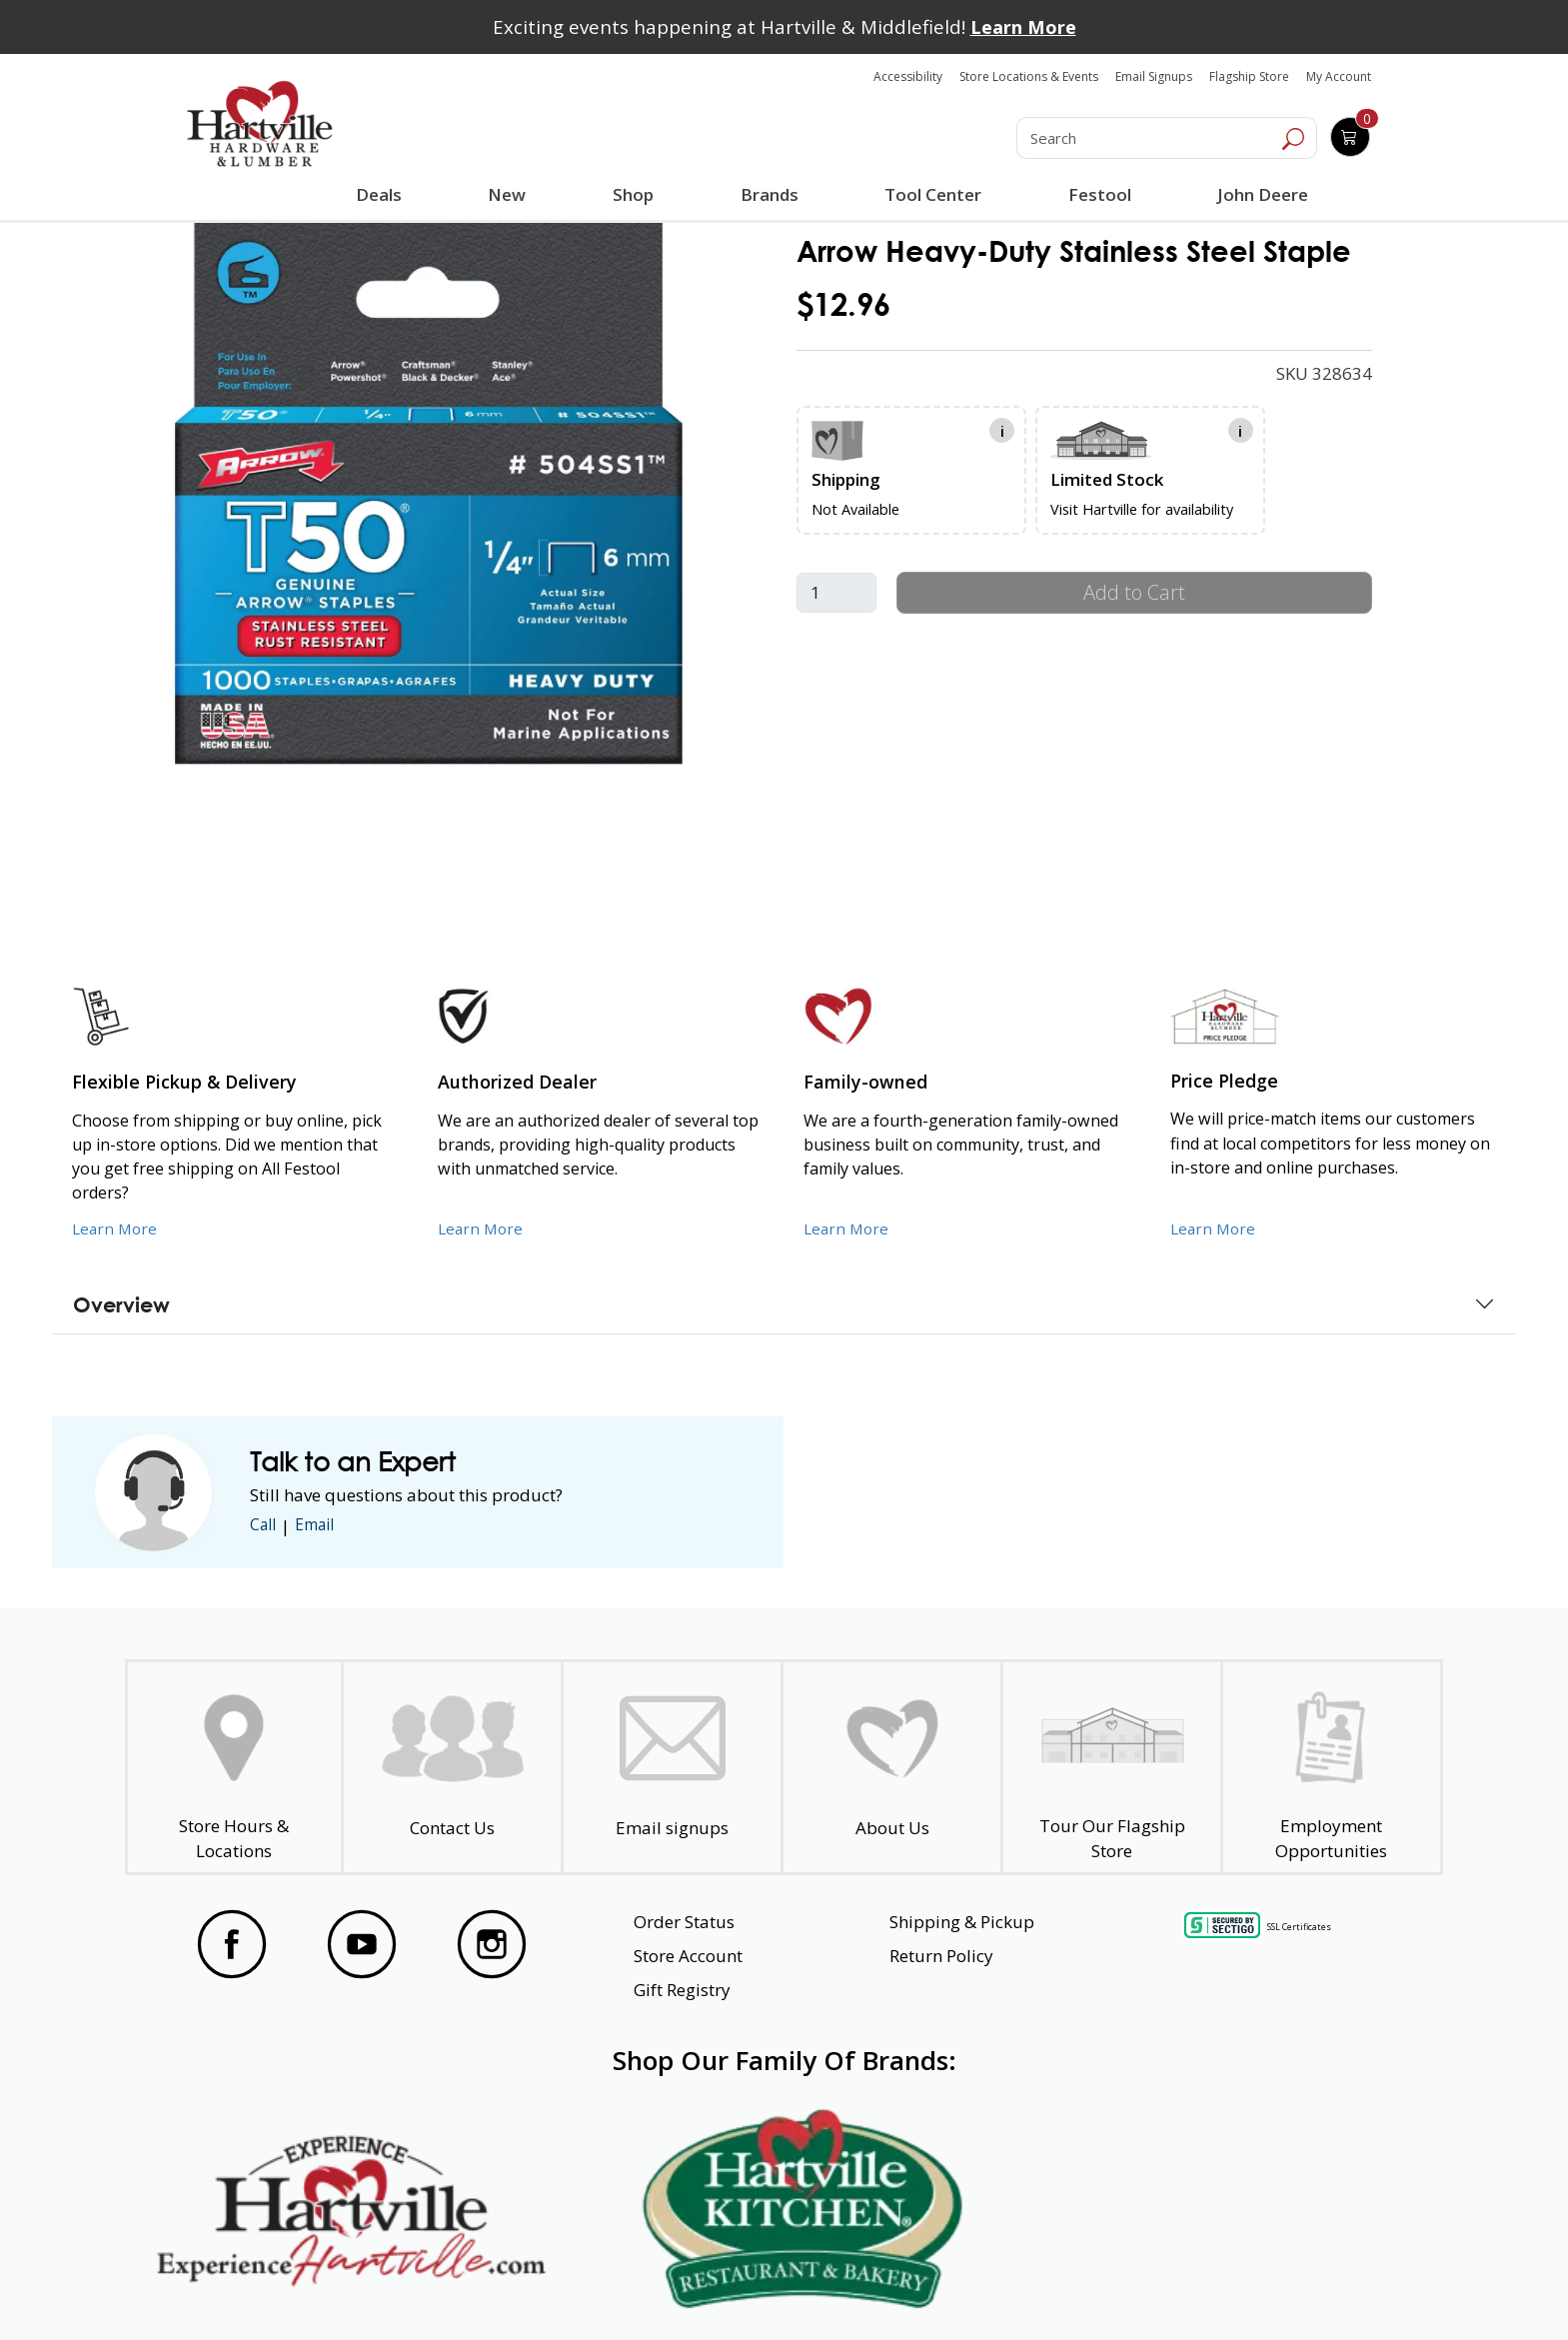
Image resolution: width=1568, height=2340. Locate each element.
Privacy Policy (493, 2289)
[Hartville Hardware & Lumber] (260, 124)
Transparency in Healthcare (995, 2289)
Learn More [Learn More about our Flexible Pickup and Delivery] (116, 1227)
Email (322, 1525)
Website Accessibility (261, 2289)
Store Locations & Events (1028, 76)
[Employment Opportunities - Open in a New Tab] (1331, 1767)
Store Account (688, 1955)
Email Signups (1153, 76)
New (507, 194)
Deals (383, 197)
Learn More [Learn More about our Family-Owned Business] (847, 1227)
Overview (121, 1304)
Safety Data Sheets (723, 2289)
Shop (637, 197)
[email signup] (672, 1767)
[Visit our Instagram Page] (492, 1944)
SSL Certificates (1299, 1926)
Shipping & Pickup (961, 1921)
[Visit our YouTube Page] (362, 1944)
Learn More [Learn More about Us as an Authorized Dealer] (482, 1227)
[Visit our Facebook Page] (232, 1944)
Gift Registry (682, 1989)
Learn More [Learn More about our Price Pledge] (1214, 1227)
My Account (1338, 76)
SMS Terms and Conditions (1288, 2289)
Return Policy (941, 1955)
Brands (767, 194)
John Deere (1259, 194)
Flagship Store (1249, 76)
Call (265, 1525)
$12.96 (843, 304)
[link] (429, 492)
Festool (1096, 194)
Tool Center (930, 194)
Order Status (684, 1921)
